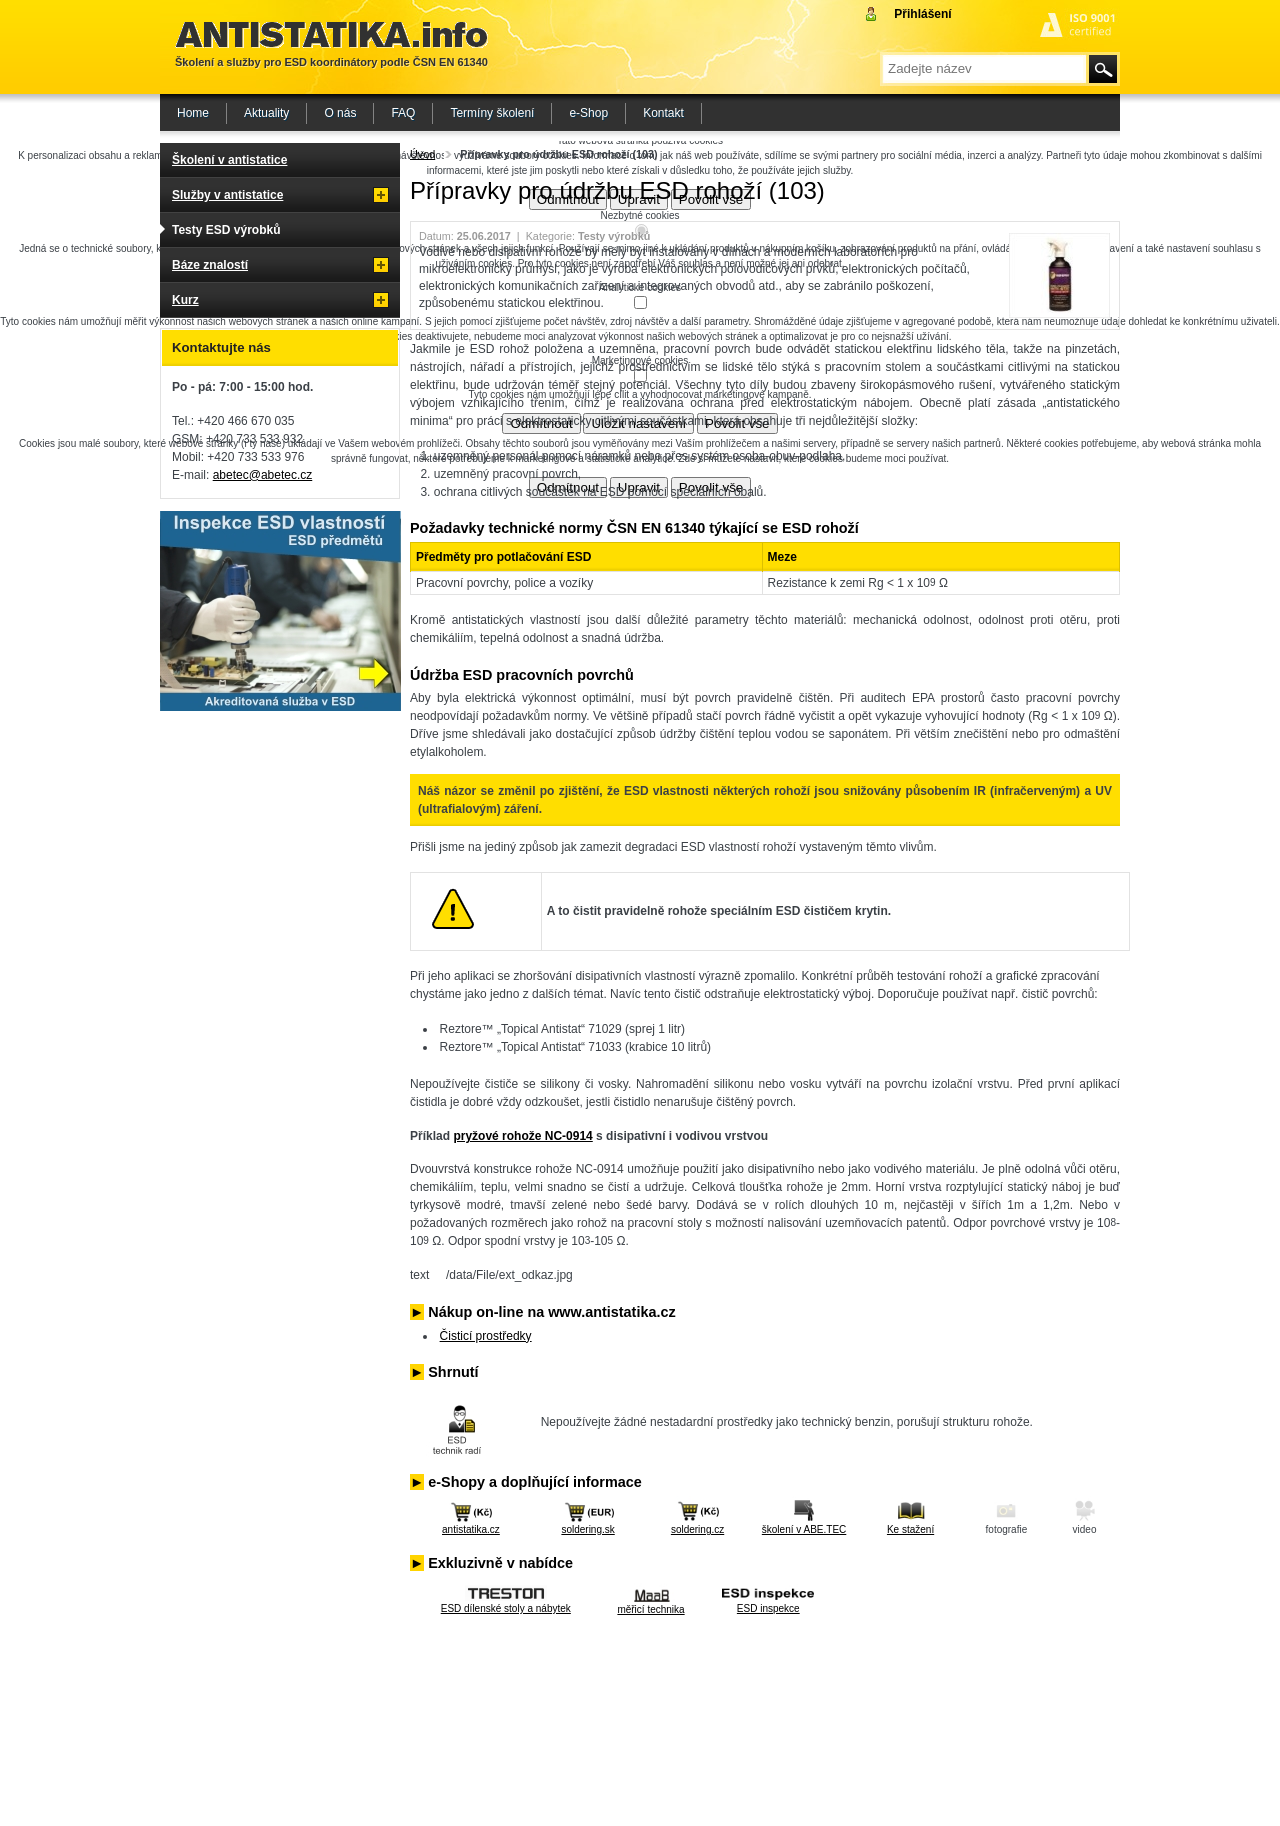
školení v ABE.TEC (804, 1529)
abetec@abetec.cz (263, 475)
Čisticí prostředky (486, 1336)
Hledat (1103, 69)
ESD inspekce (768, 1608)
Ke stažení (910, 1529)
